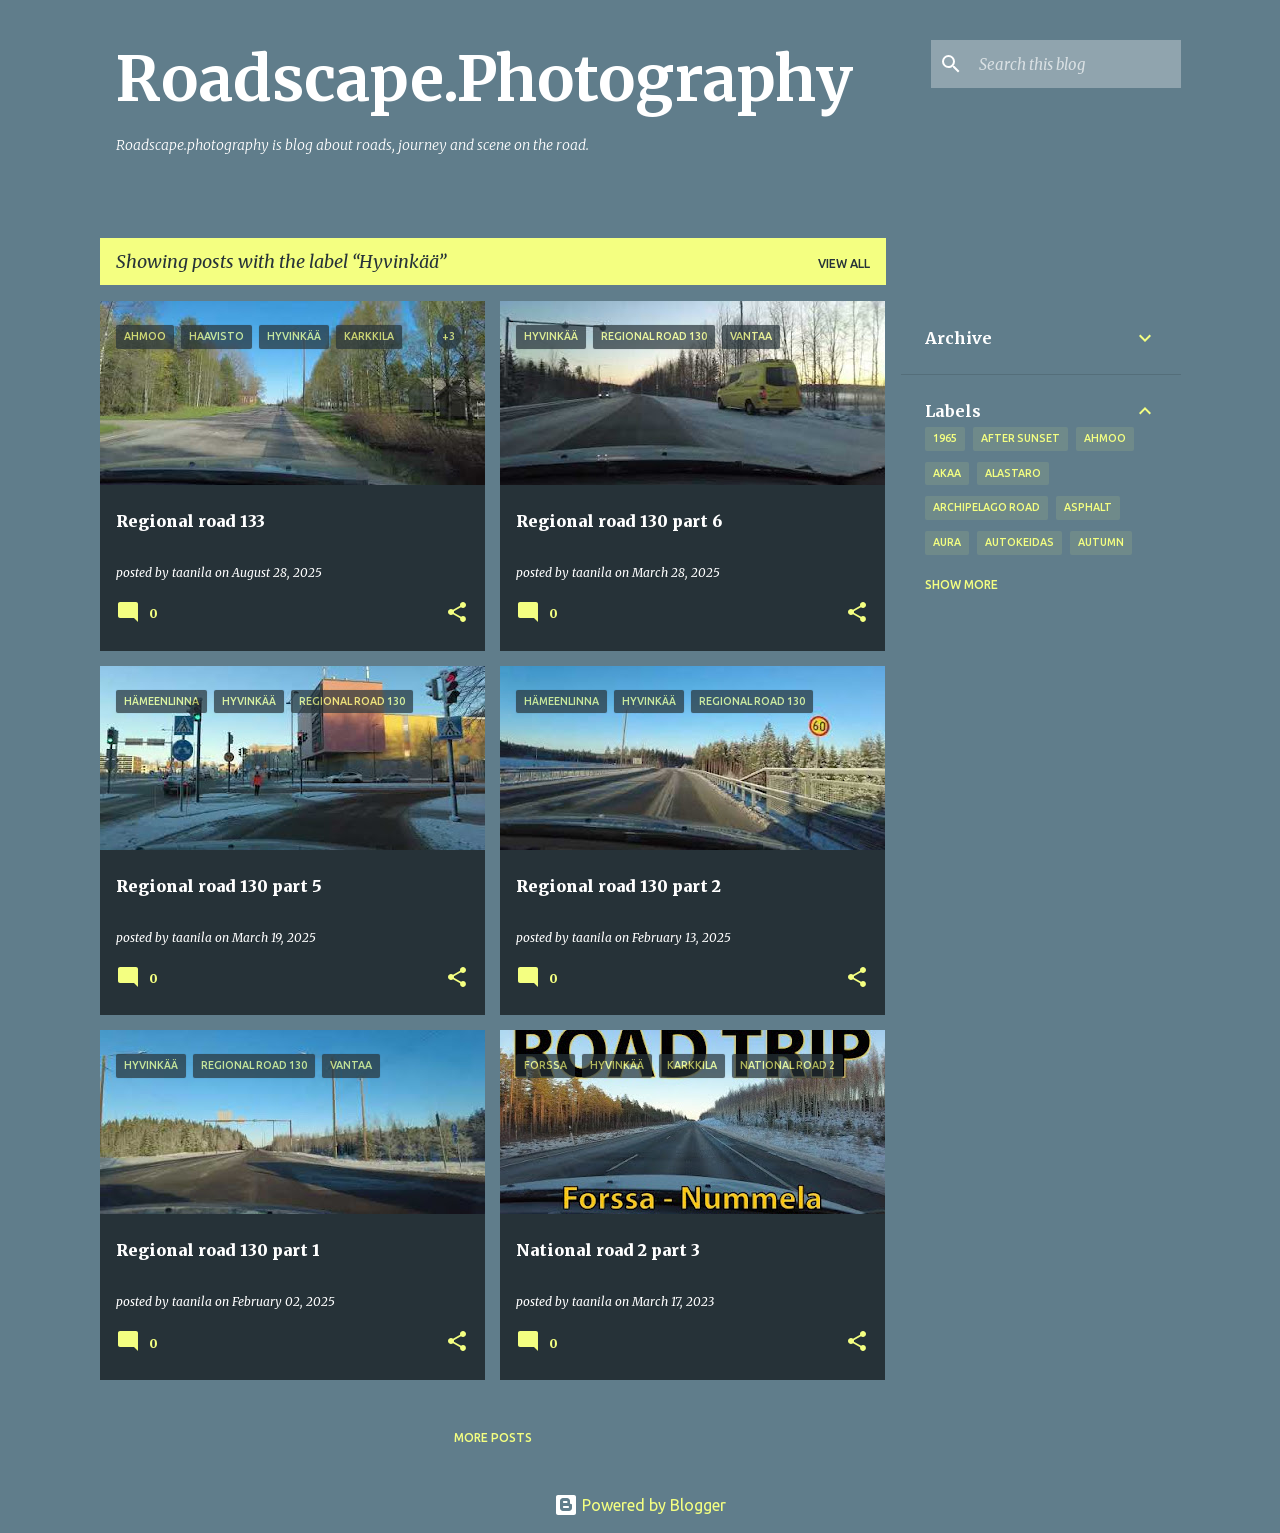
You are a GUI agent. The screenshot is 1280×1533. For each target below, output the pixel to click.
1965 (945, 438)
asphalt (1088, 507)
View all (844, 263)
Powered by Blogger (640, 1505)
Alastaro (1013, 473)
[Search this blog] (1076, 64)
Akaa (947, 473)
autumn (1101, 542)
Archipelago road (986, 507)
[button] (457, 613)
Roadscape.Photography (484, 79)
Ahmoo (1105, 438)
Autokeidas (1019, 542)
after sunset (1020, 438)
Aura (947, 542)
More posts (493, 1437)
